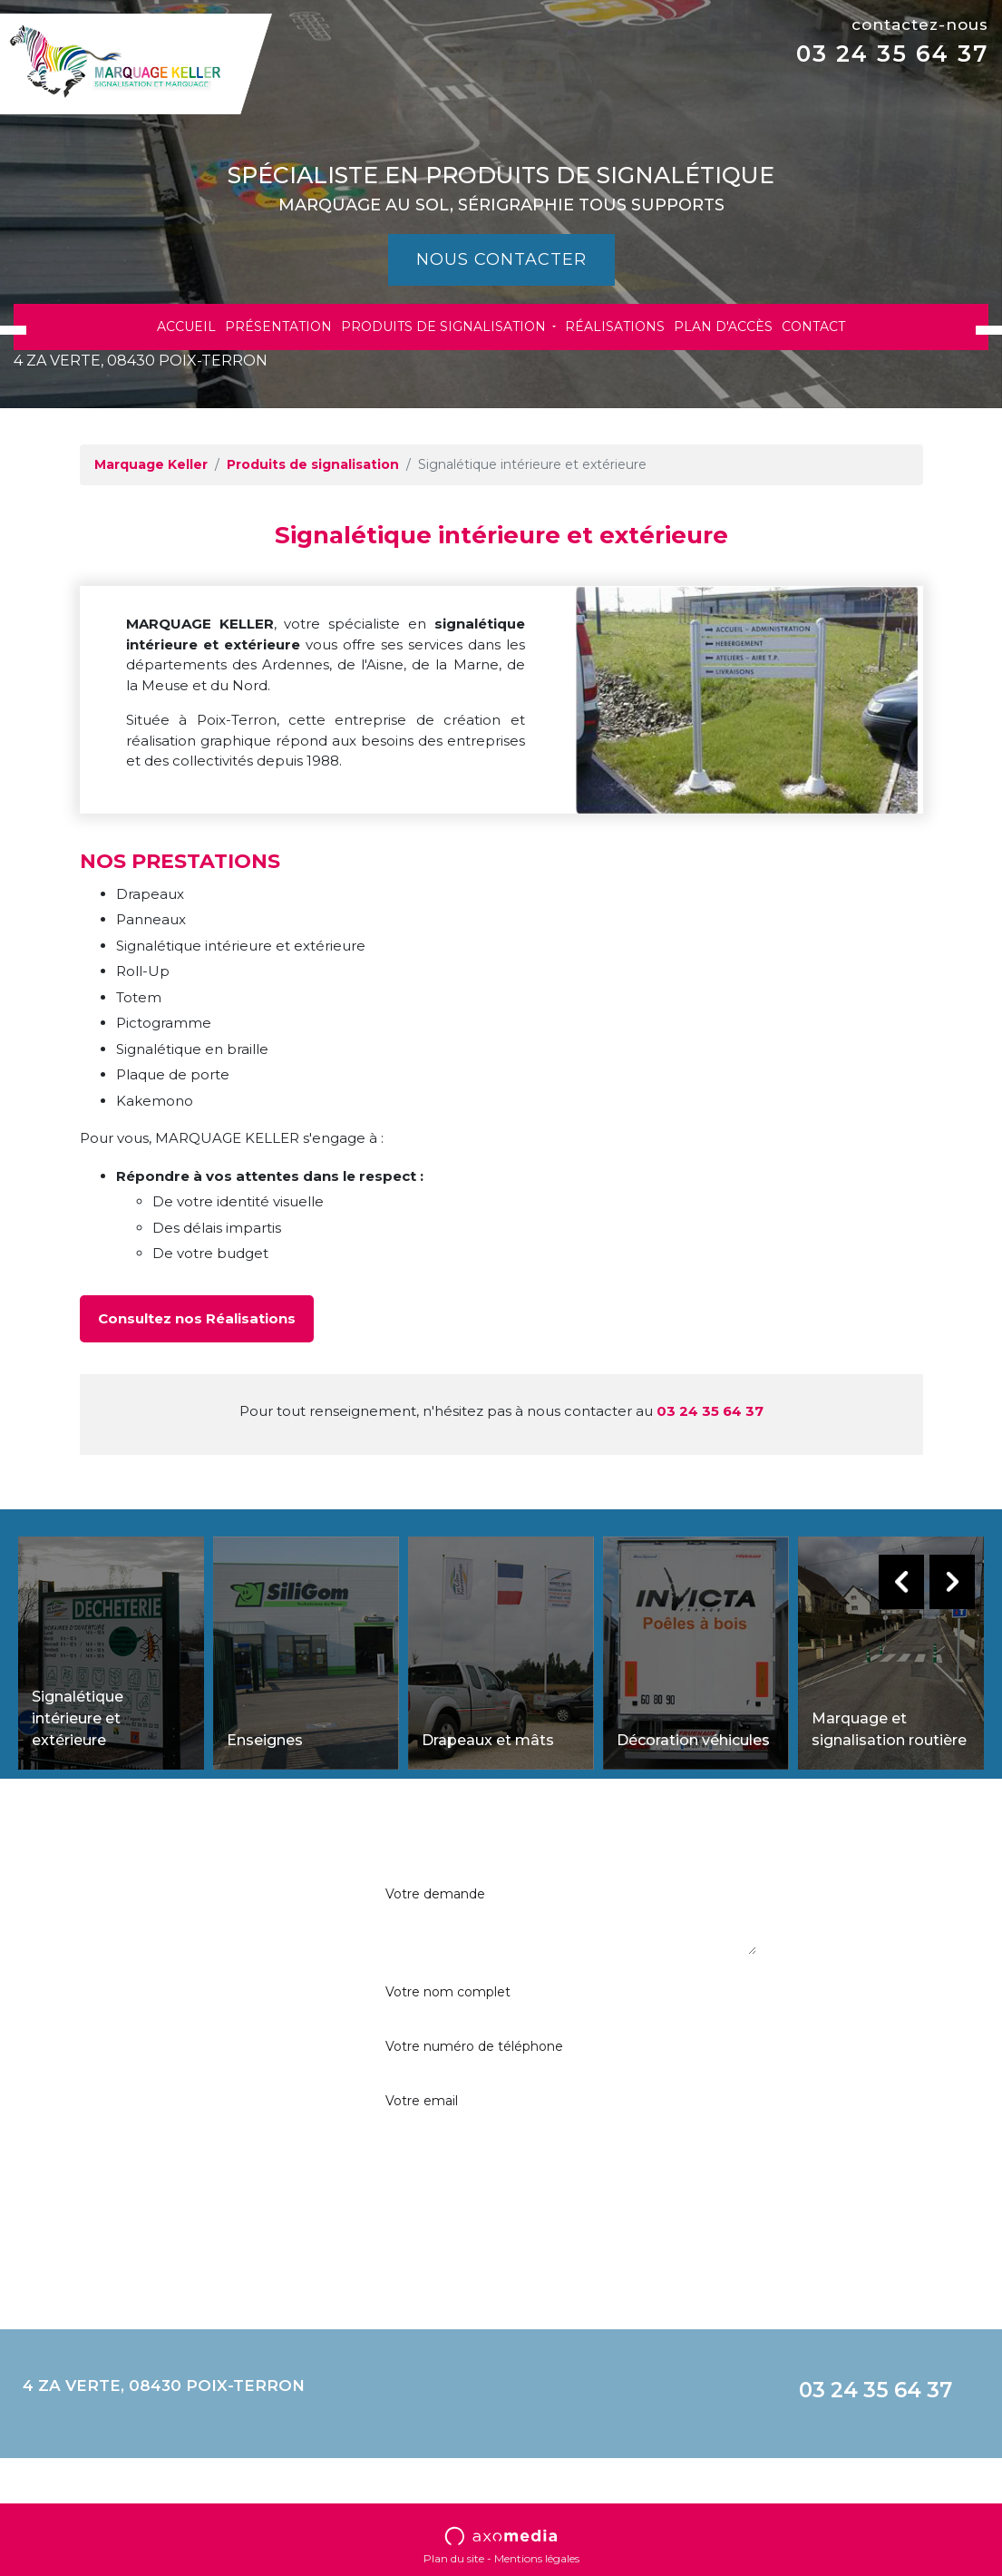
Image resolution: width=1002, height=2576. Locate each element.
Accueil (186, 326)
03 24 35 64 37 (892, 53)
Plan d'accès (723, 326)
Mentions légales (536, 2558)
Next (952, 1582)
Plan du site (453, 2558)
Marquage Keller (151, 464)
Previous (901, 1582)
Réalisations (615, 326)
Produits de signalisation (445, 326)
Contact (813, 326)
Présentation (278, 326)
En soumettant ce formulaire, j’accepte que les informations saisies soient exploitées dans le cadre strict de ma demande (880, 1946)
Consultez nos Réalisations (197, 1318)
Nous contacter (501, 259)
